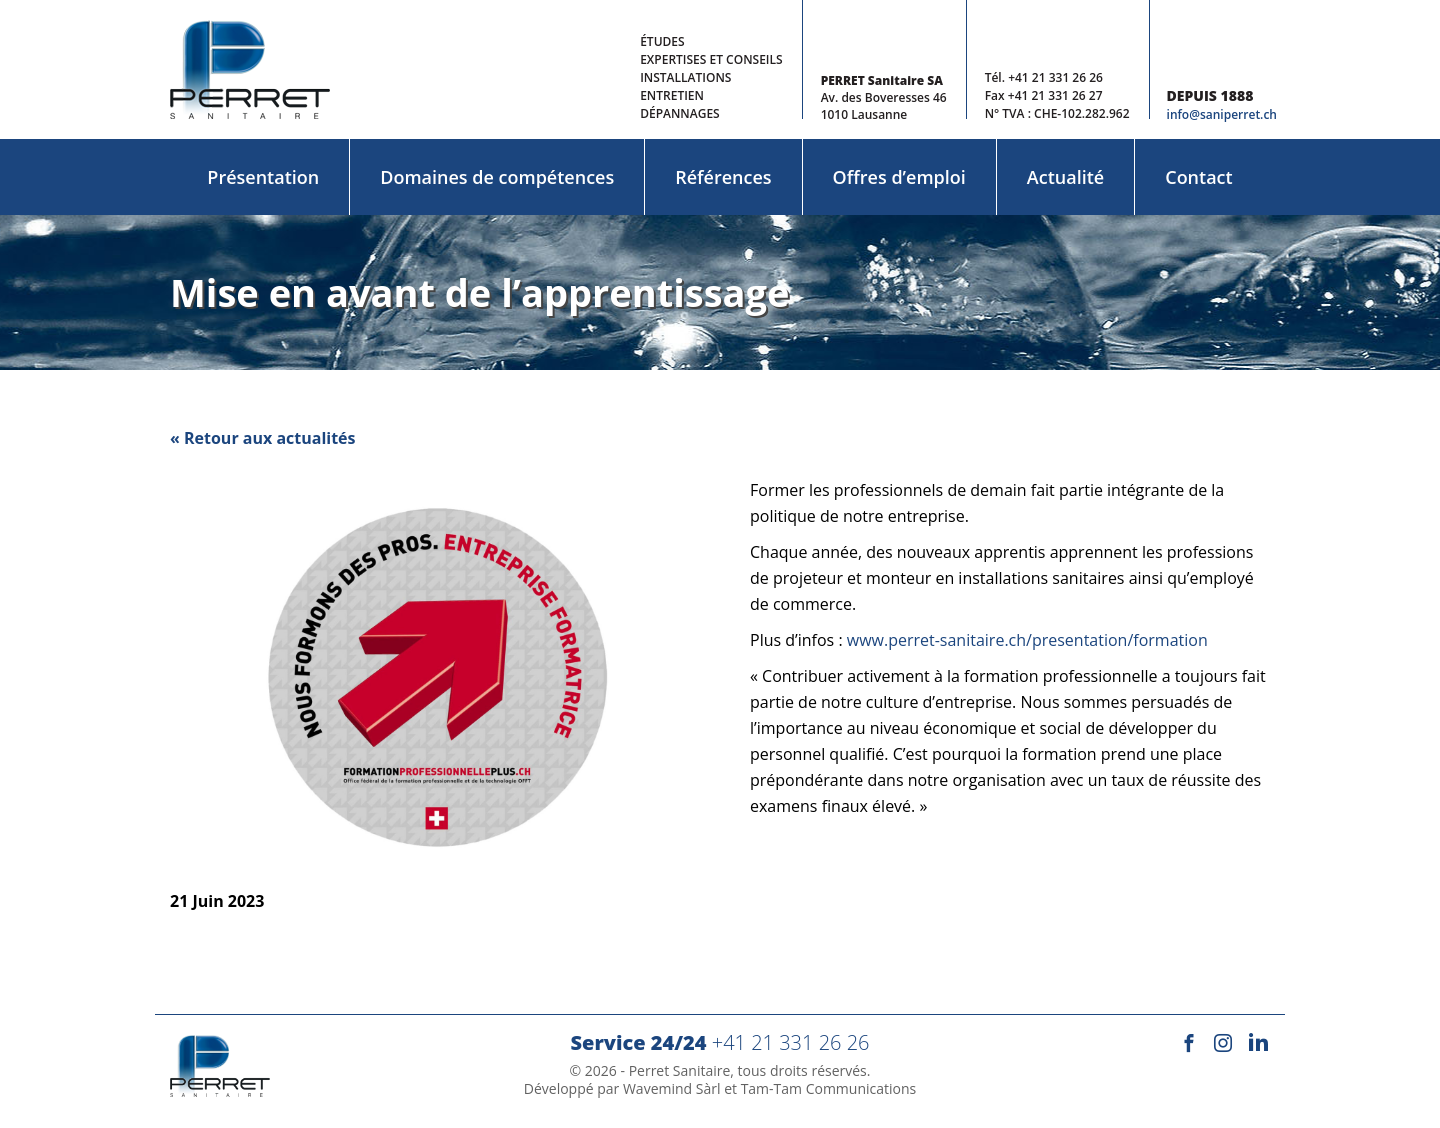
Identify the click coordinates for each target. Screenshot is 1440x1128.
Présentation (263, 177)
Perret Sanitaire (680, 1070)
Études (662, 41)
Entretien (672, 95)
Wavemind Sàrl (672, 1088)
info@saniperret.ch (1222, 114)
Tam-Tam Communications (829, 1088)
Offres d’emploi (899, 177)
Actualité (1065, 177)
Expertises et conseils (711, 59)
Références (723, 177)
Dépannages (680, 113)
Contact (1198, 177)
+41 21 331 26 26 (1055, 77)
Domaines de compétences (497, 177)
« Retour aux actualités (263, 438)
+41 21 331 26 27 (1055, 95)
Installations (685, 77)
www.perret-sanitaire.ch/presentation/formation (1027, 640)
